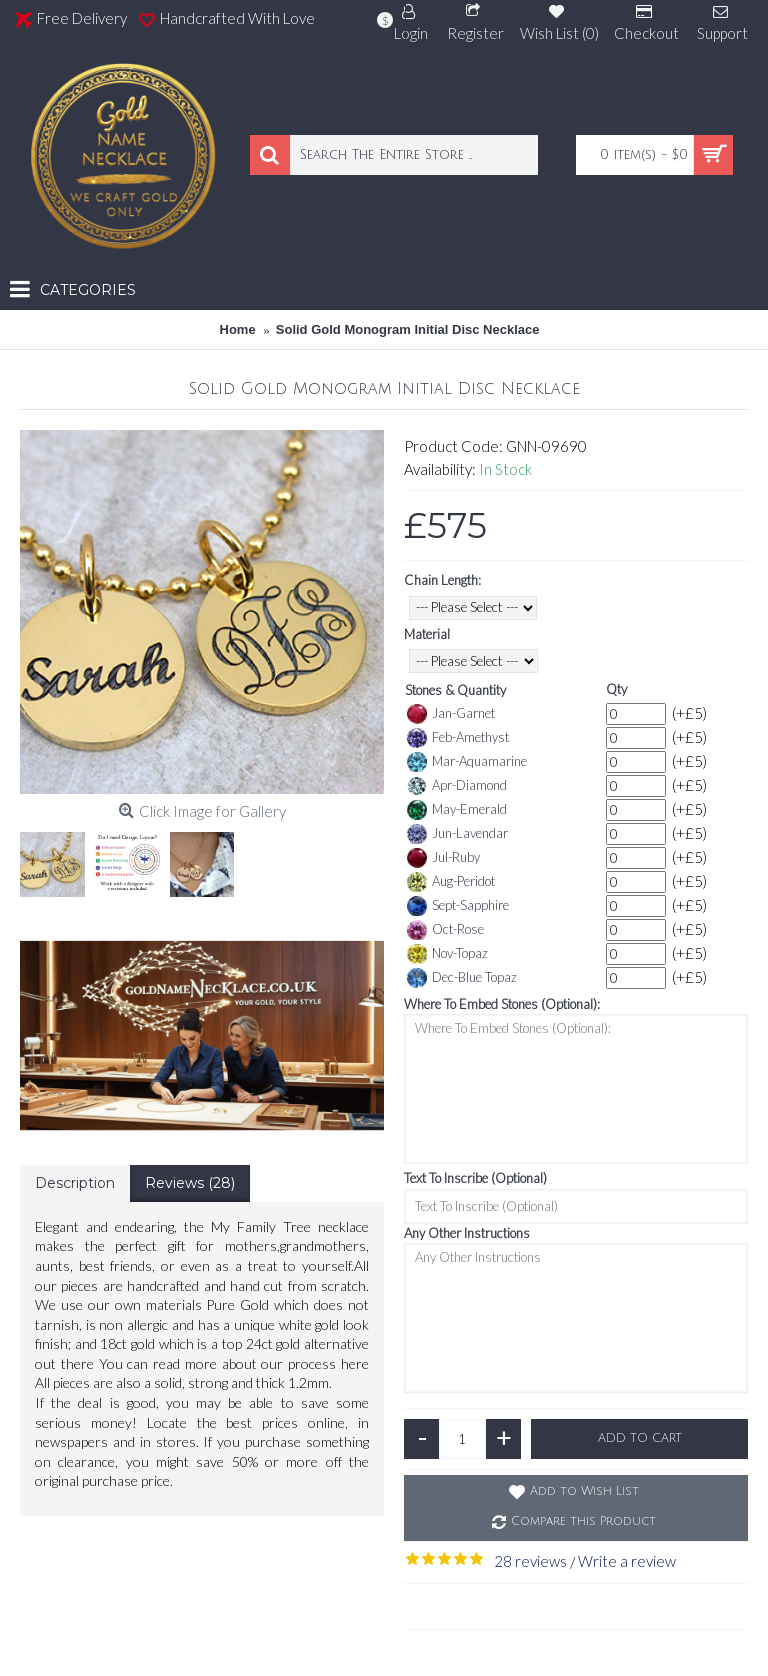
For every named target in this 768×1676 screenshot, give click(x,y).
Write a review (627, 1561)
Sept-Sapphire (458, 906)
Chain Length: (442, 580)
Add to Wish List (584, 1491)
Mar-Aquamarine (467, 762)
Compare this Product (583, 1521)
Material (427, 634)
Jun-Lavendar (457, 834)
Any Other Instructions (467, 1233)
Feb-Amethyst (458, 738)
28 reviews (530, 1561)
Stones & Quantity (455, 690)
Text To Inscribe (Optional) (475, 1178)
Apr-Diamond (457, 786)
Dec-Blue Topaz (462, 978)
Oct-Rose (445, 930)
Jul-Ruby (443, 858)
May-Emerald (457, 810)
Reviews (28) (190, 1183)
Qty (616, 689)
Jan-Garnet (451, 714)
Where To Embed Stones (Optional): (502, 1004)
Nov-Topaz (447, 954)
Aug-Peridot (451, 882)
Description (75, 1183)
